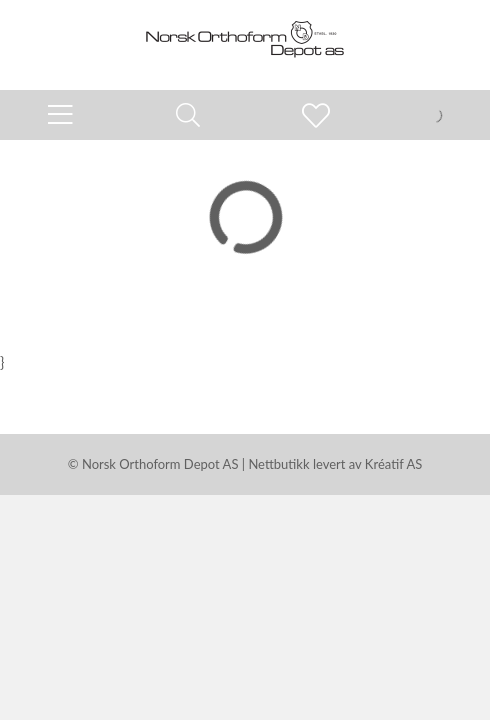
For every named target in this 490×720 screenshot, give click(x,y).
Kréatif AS (393, 464)
